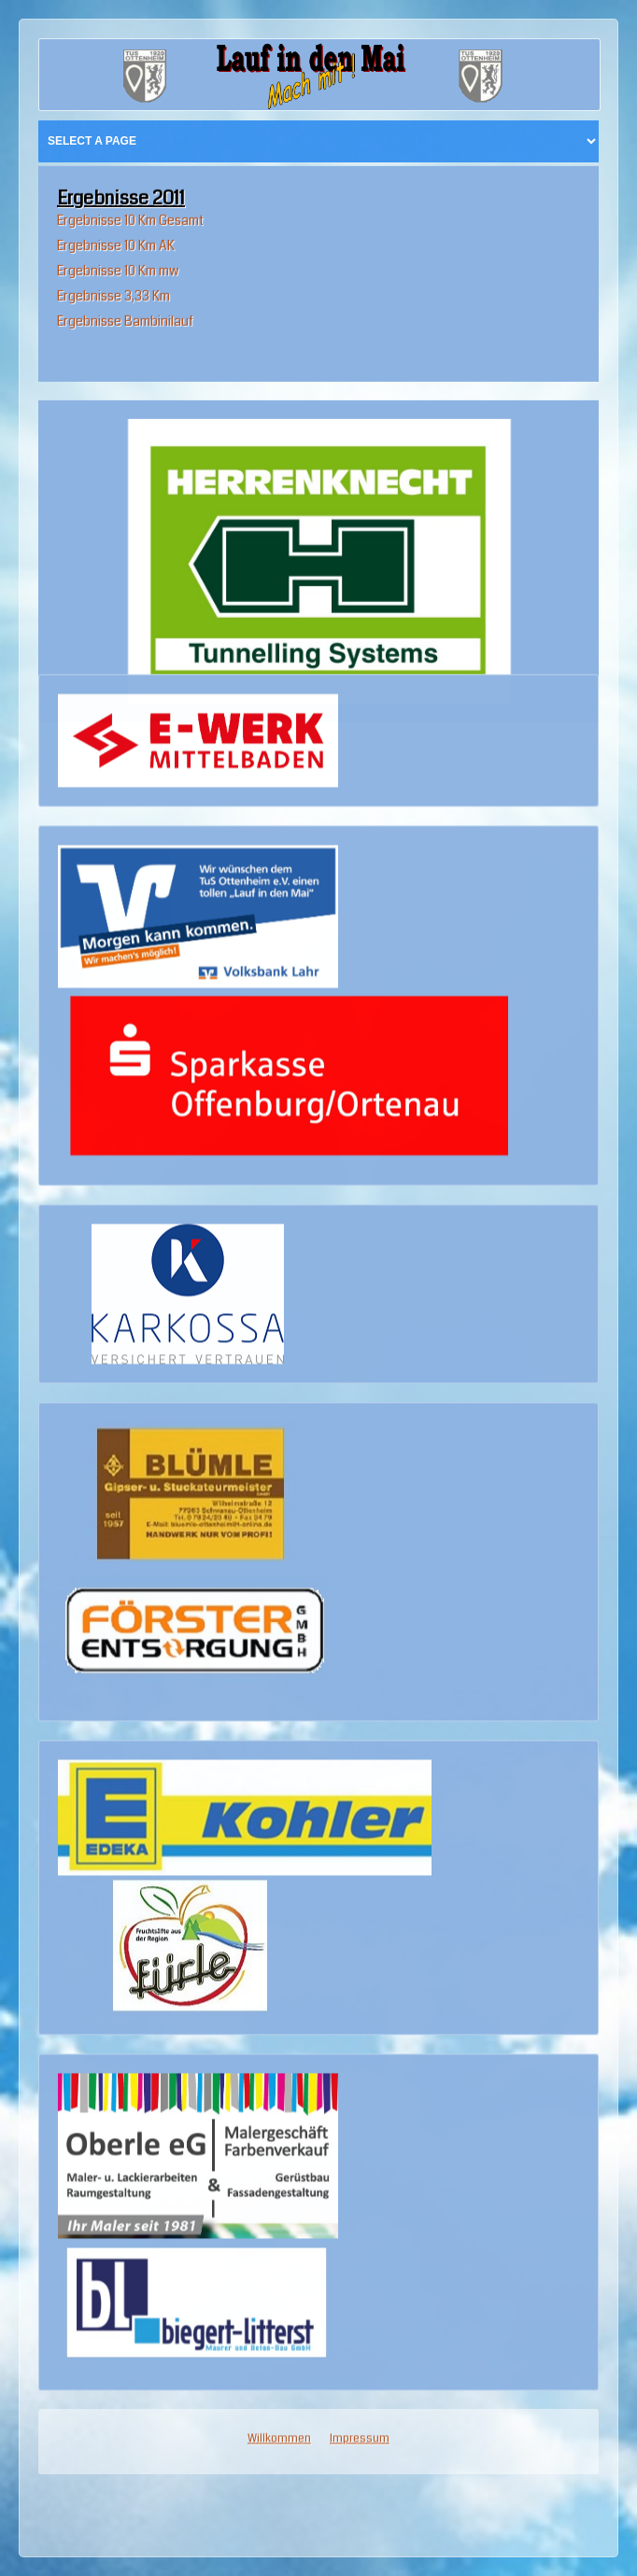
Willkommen (279, 1967)
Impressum (359, 1967)
